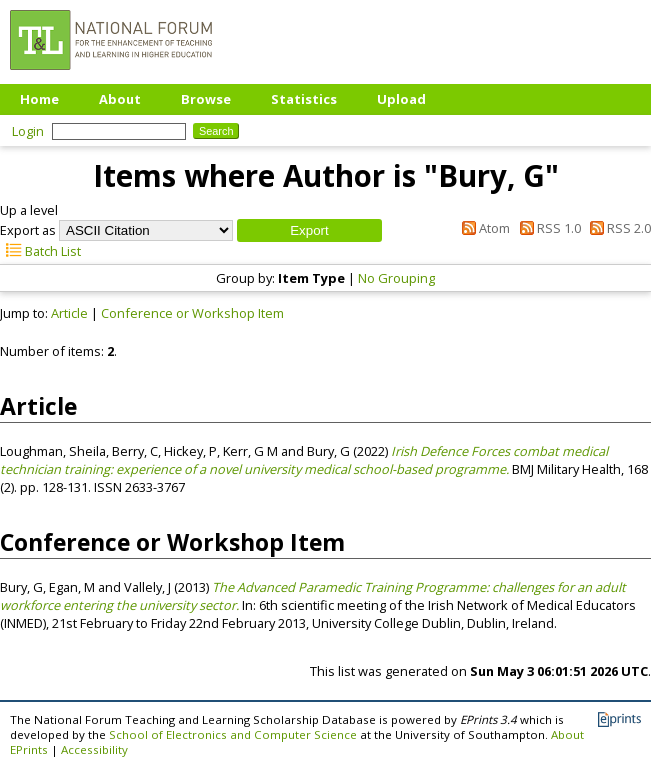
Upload (401, 99)
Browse (206, 99)
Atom (483, 228)
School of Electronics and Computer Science (233, 734)
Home (39, 99)
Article (69, 313)
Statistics (304, 99)
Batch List (40, 251)
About (120, 99)
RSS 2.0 (617, 228)
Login (28, 131)
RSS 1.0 (546, 228)
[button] (309, 230)
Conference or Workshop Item (192, 313)
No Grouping (396, 278)
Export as (28, 230)
